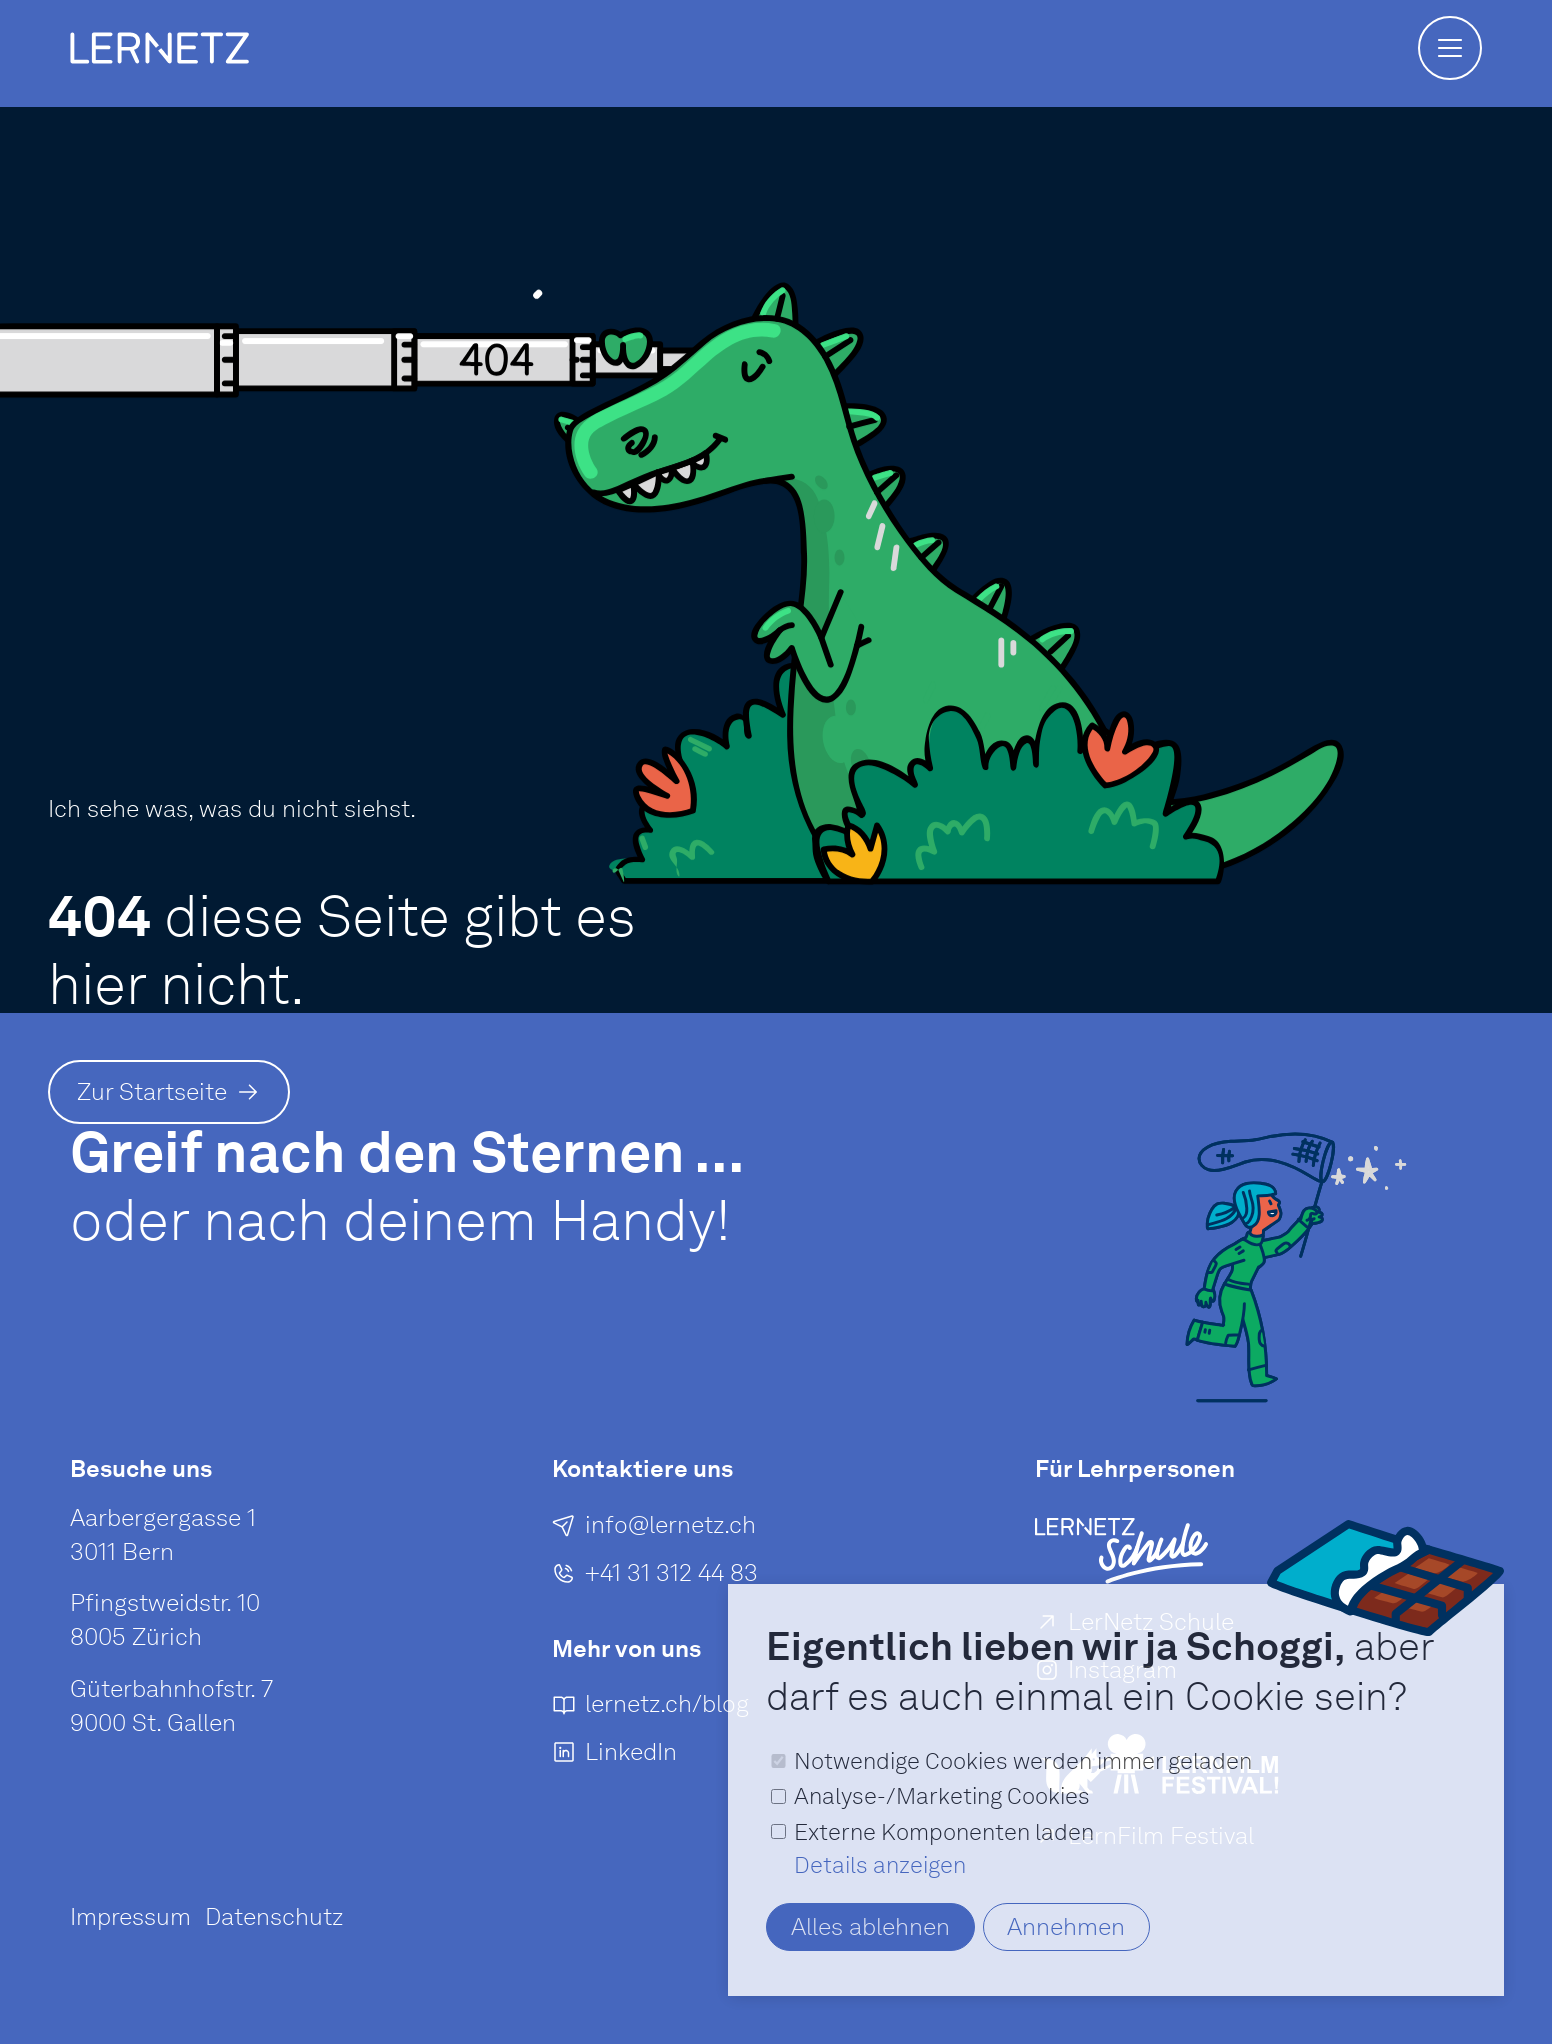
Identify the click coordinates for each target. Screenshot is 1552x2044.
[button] (1450, 48)
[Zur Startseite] (169, 1092)
